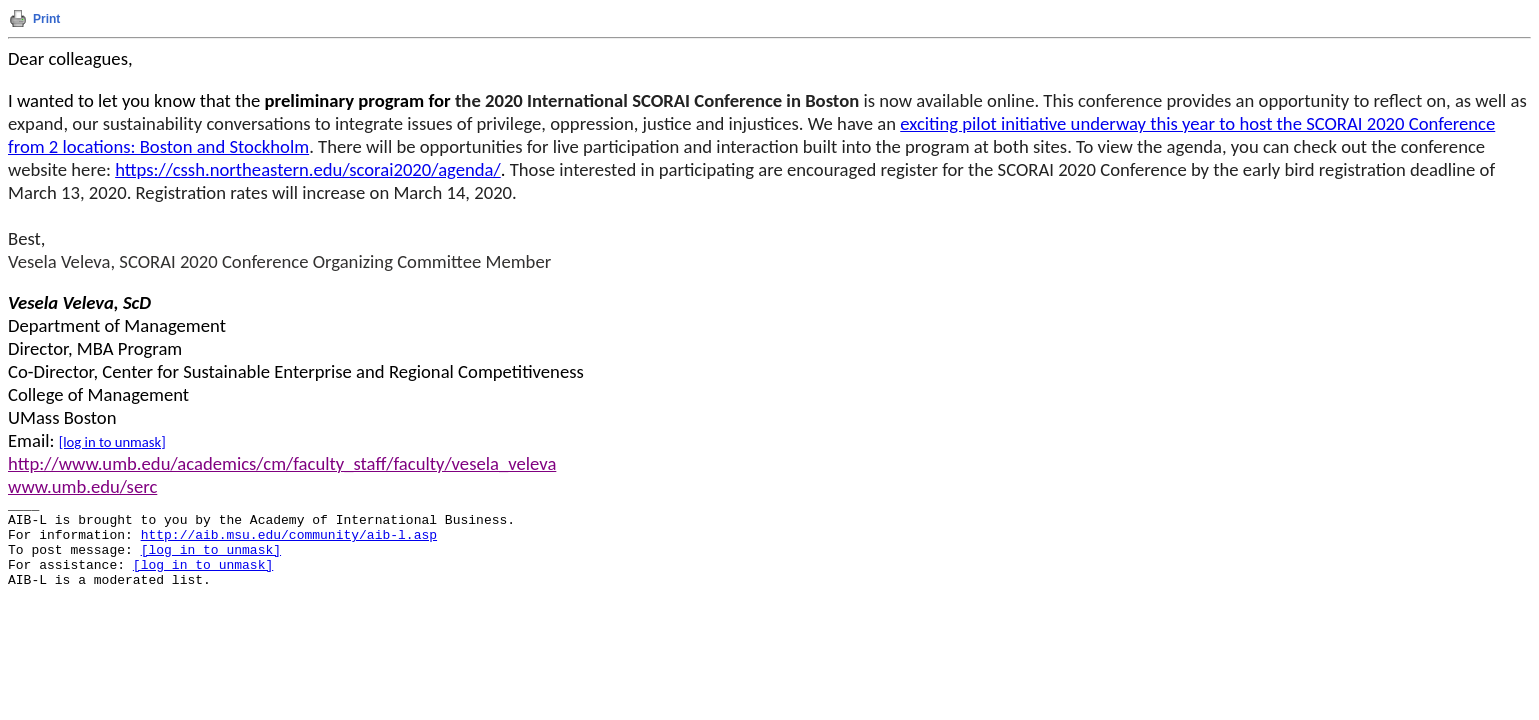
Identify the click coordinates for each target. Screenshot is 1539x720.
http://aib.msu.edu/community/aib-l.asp (289, 535)
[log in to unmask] (112, 442)
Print (46, 19)
